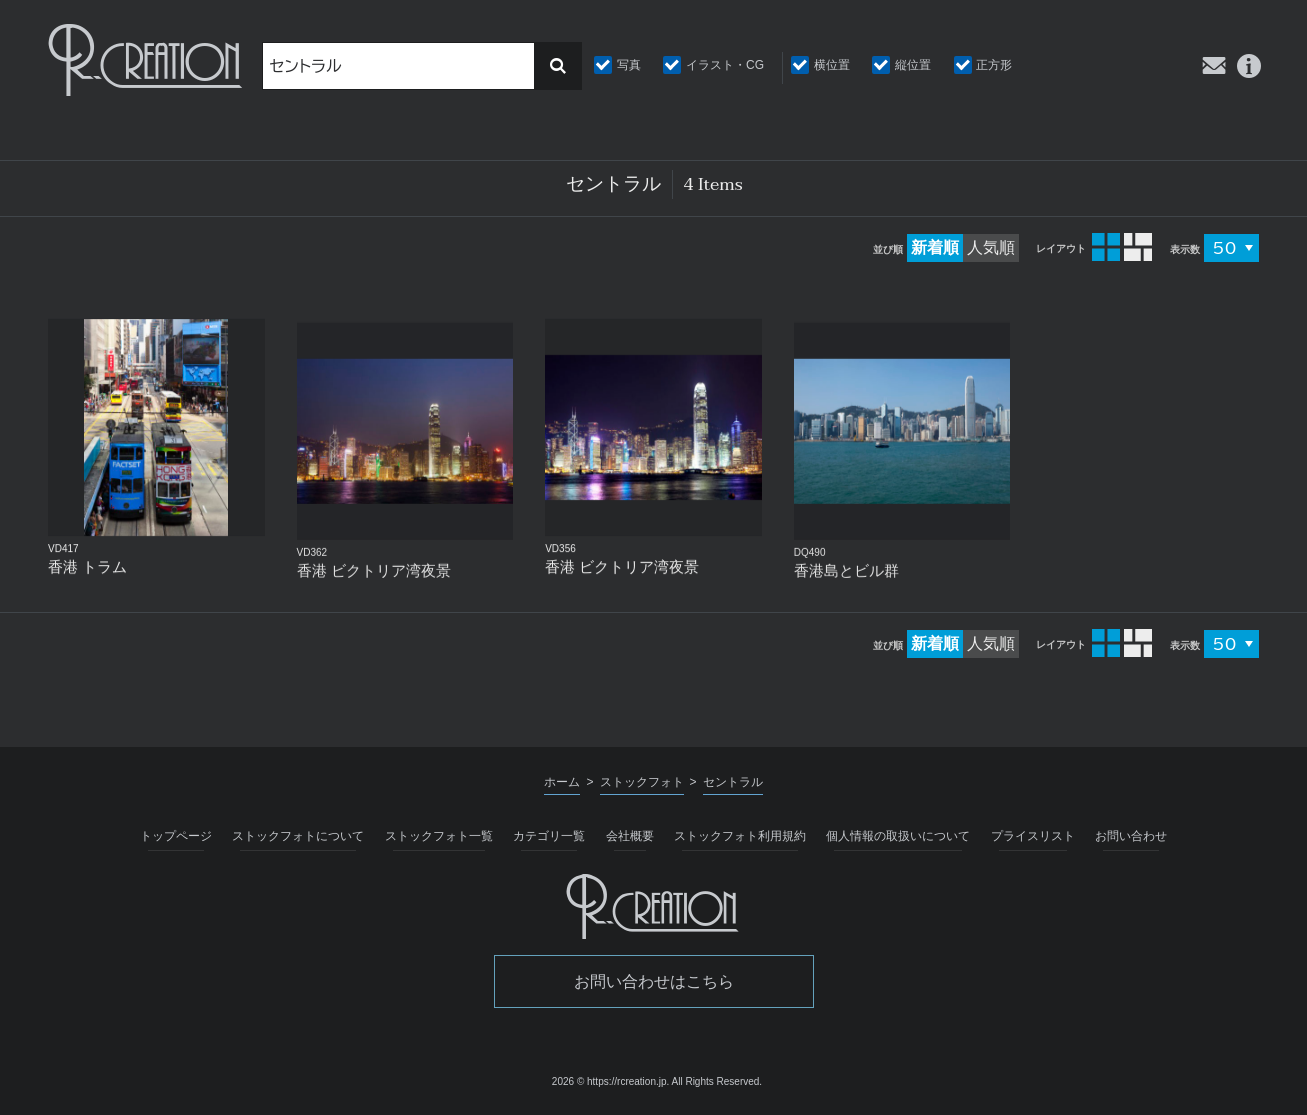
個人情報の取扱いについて (898, 836)
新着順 (935, 247)
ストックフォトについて (298, 836)
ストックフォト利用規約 (740, 836)
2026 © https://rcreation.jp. (610, 1081)
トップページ (176, 836)
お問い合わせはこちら (654, 981)
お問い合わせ (1131, 836)
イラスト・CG (725, 65)
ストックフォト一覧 (439, 836)
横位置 (832, 65)
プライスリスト (1033, 836)
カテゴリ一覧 (549, 836)
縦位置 (913, 65)
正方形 (994, 65)
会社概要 (630, 836)
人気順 (991, 247)
